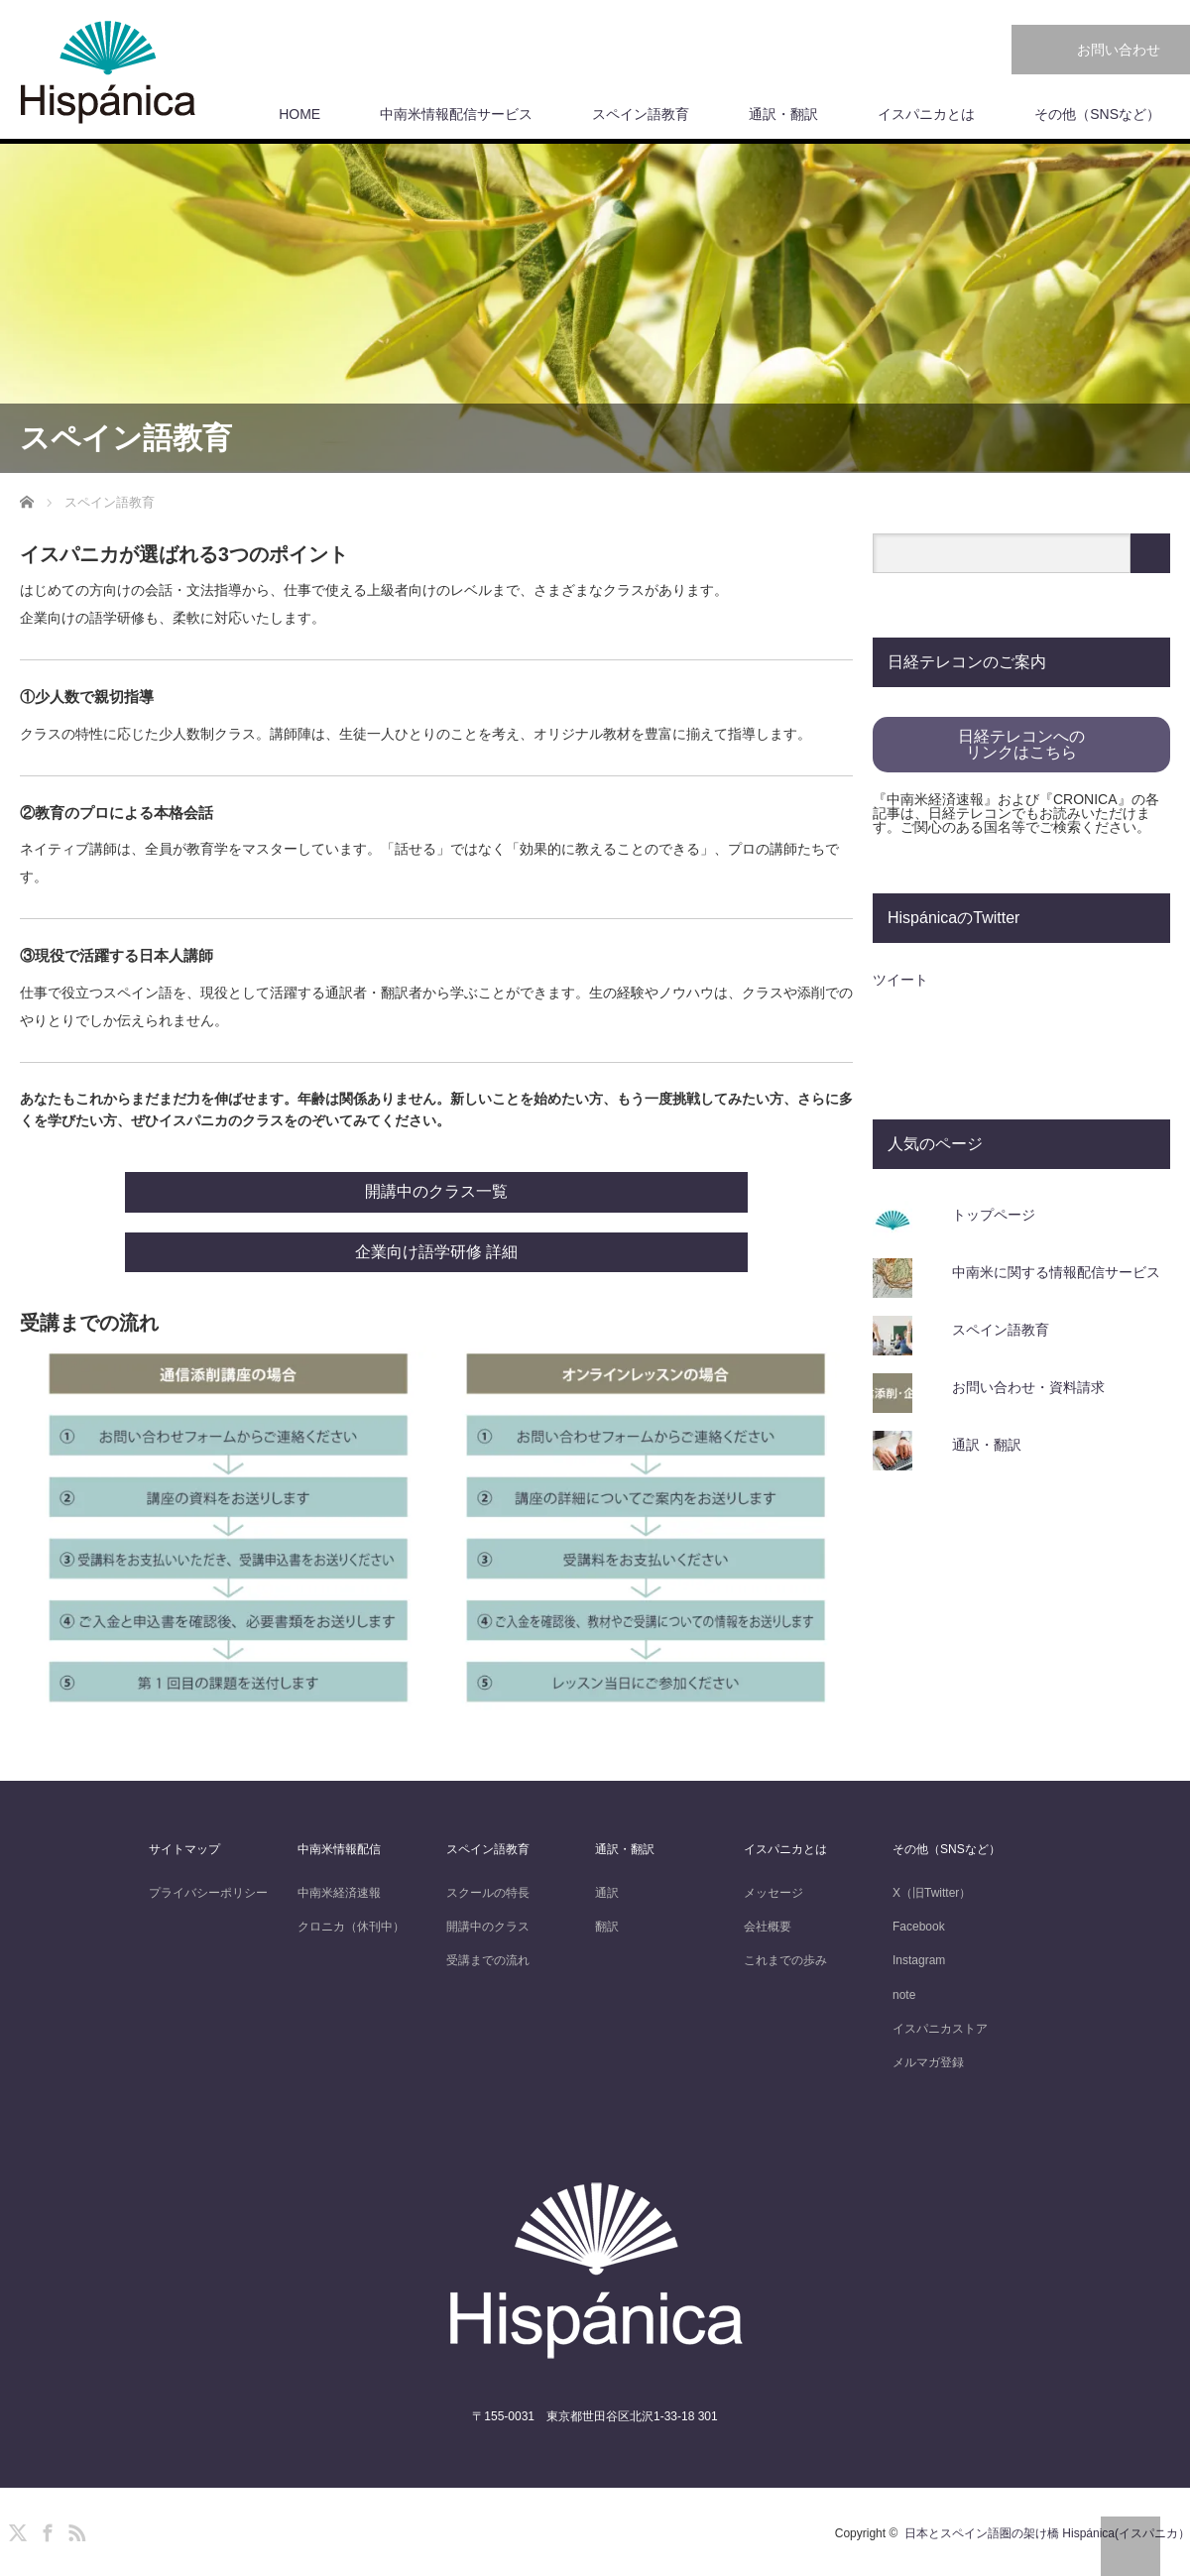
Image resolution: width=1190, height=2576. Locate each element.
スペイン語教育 (640, 114)
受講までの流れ (488, 1960)
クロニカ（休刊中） (351, 1926)
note (903, 1995)
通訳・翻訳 (783, 114)
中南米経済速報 (339, 1893)
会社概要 (767, 1926)
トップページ (993, 1215)
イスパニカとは (926, 114)
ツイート (900, 980)
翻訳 (607, 1926)
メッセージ (773, 1893)
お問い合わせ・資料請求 (1028, 1387)
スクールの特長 (488, 1893)
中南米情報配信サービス (456, 114)
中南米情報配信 (339, 1849)
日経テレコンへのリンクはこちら (1021, 744)
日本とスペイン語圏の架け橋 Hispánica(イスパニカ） (1047, 2533)
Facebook (918, 1926)
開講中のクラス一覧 (436, 1191)
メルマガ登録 (928, 2062)
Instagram (918, 1960)
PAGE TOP (1130, 2546)
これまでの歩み (785, 1960)
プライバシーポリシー (208, 1893)
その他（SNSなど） (1097, 114)
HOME (299, 114)
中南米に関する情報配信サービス (1056, 1272)
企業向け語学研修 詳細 (436, 1251)
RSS (74, 2529)
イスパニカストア (940, 2029)
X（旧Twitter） (931, 1893)
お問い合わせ (1118, 50)
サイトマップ (184, 1849)
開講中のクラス (488, 1926)
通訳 (607, 1893)
